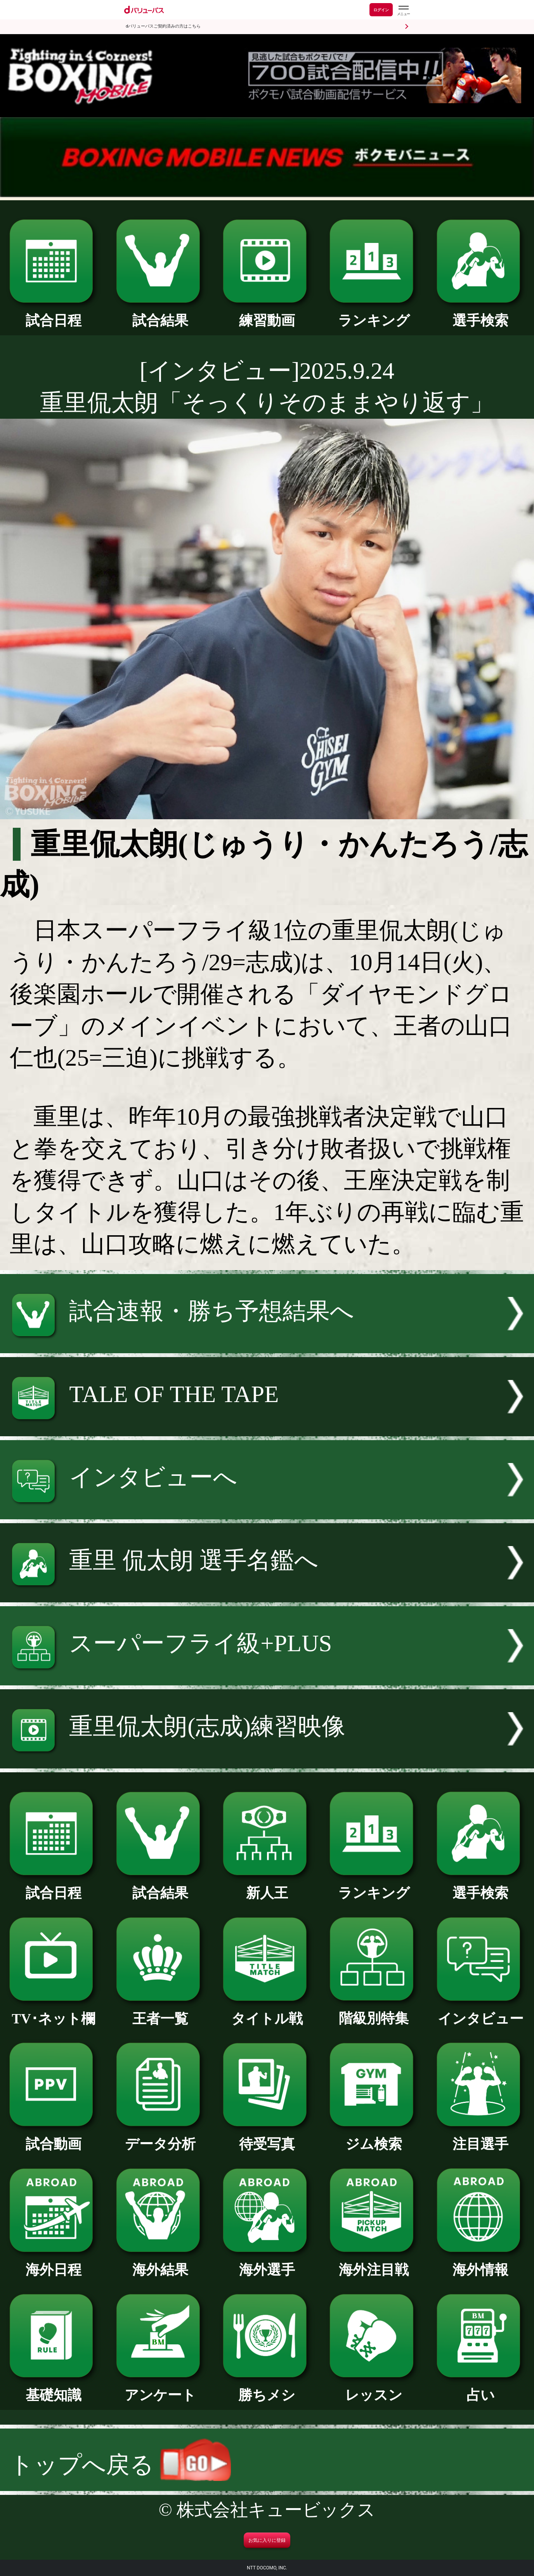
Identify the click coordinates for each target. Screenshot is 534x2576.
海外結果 (160, 2263)
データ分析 (160, 2137)
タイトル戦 (267, 2011)
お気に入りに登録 (267, 2540)
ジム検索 (373, 2137)
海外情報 (480, 2263)
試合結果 (160, 313)
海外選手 (267, 2263)
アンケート (160, 2388)
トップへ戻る (120, 2465)
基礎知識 (53, 2388)
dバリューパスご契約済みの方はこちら (163, 26)
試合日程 (53, 313)
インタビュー (480, 2011)
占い (480, 2388)
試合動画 (53, 2137)
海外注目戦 (373, 2263)
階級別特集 (373, 2011)
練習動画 (267, 313)
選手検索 (480, 313)
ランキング (373, 313)
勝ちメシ (267, 2388)
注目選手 (480, 2137)
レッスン (373, 2388)
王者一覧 (160, 2011)
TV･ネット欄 (53, 2011)
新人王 (267, 1886)
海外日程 (53, 2263)
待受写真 (267, 2137)
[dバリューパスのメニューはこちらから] (403, 11)
